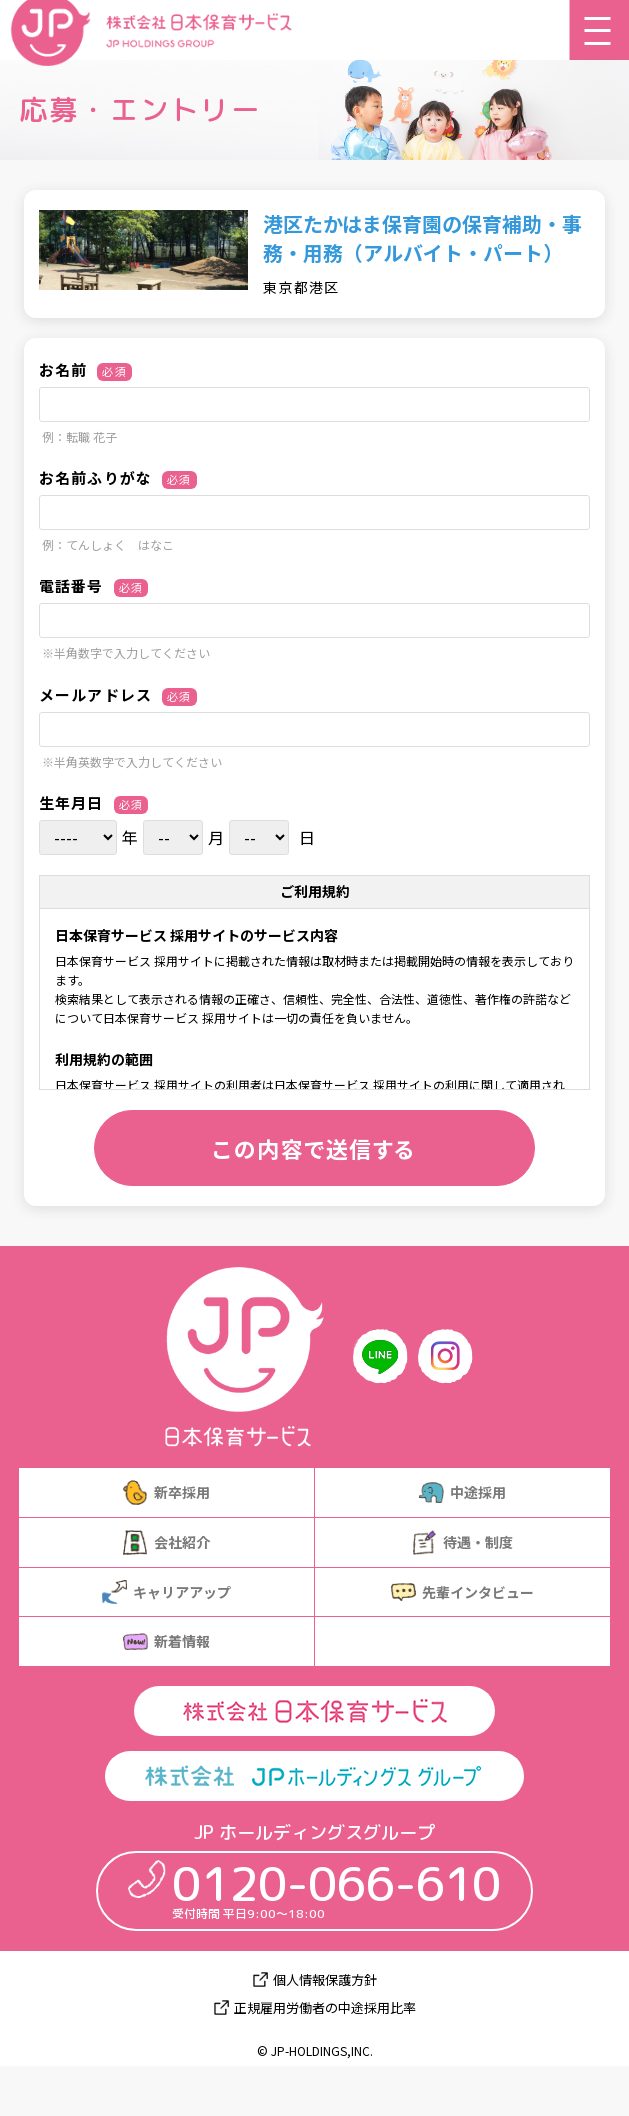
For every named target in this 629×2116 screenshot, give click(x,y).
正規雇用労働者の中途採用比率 (325, 2008)
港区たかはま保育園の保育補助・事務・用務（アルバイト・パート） (422, 238)
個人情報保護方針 (325, 1980)
